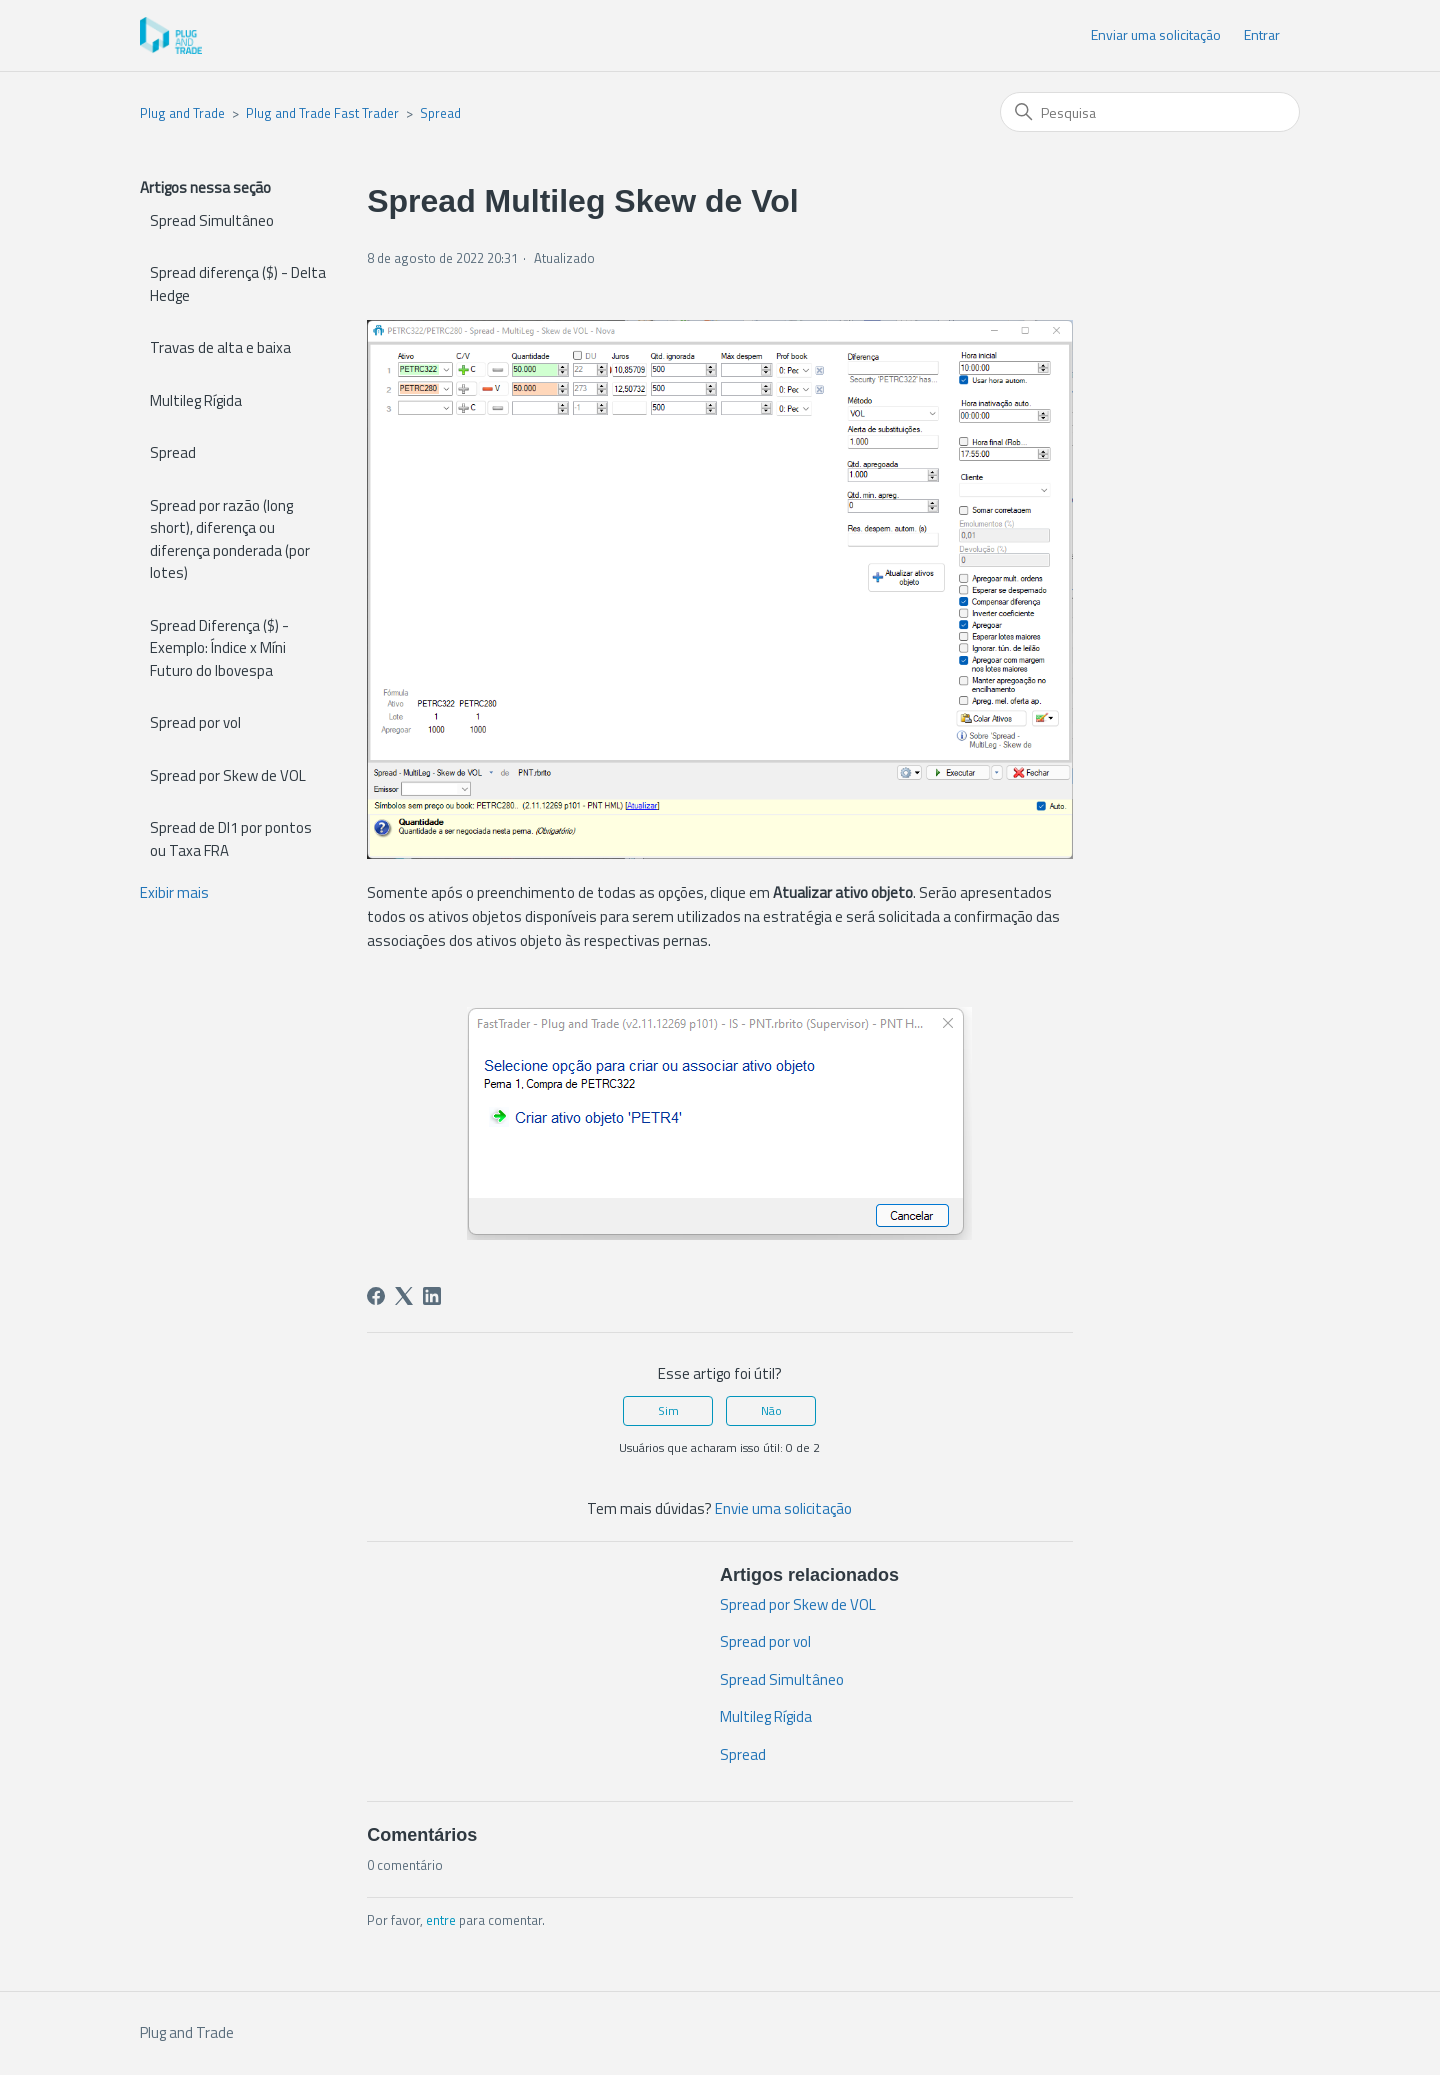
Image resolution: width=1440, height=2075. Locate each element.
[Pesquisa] (1150, 112)
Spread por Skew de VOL (228, 775)
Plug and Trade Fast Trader (322, 113)
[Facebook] (376, 1296)
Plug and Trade (182, 113)
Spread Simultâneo (212, 220)
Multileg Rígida (196, 400)
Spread (440, 113)
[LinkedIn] (432, 1296)
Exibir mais (174, 892)
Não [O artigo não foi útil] (771, 1410)
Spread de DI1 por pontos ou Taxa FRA (231, 839)
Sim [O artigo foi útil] (668, 1410)
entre (441, 1920)
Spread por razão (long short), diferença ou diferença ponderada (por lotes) (230, 539)
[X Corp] (404, 1296)
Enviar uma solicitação (1156, 34)
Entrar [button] (1262, 34)
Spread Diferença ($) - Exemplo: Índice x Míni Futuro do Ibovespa (219, 648)
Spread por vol (195, 722)
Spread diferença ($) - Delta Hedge (238, 284)
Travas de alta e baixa (220, 347)
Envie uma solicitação (783, 1508)
